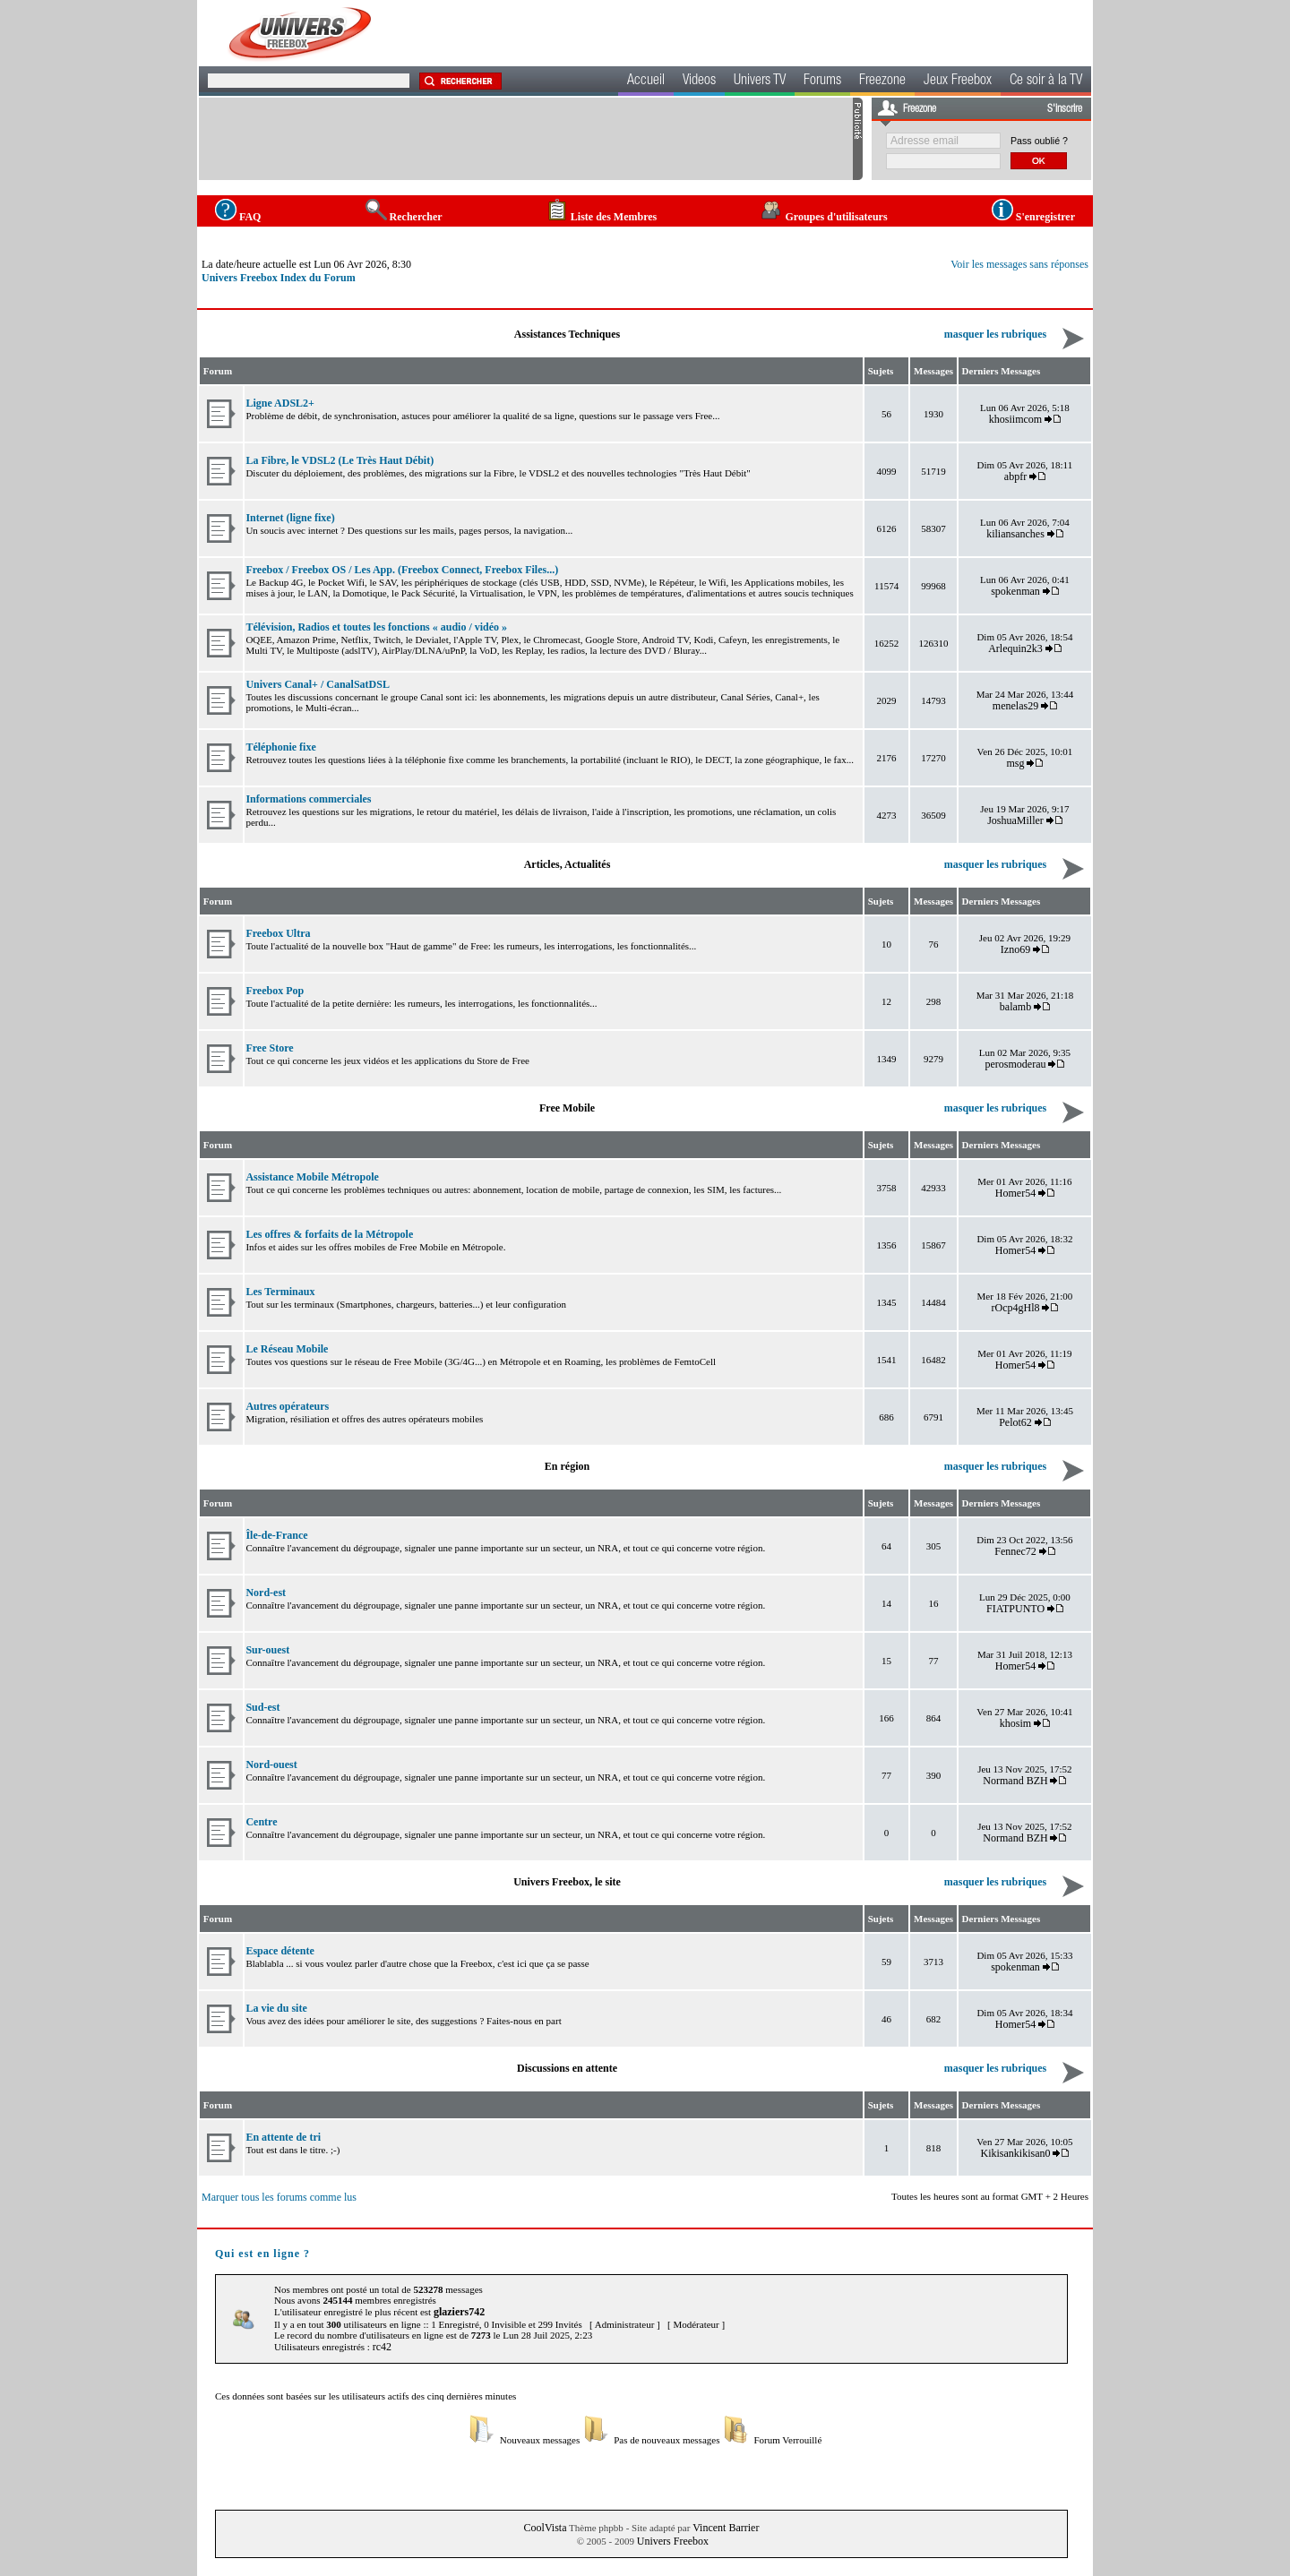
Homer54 (1015, 1193)
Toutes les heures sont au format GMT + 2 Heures (989, 2196)
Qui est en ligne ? (262, 2253)
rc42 (382, 2346)
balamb (1015, 1006)
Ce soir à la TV (1046, 81)
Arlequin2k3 (1015, 648)
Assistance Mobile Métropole (311, 1177)
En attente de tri (283, 2137)
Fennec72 (1015, 1551)
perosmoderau (1015, 1064)
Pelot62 (1015, 1422)
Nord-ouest (271, 1764)
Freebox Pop (274, 990)
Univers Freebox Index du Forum (279, 277)
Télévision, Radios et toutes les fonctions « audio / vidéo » (376, 627)
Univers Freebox (673, 2541)
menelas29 (1015, 706)
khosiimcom (1015, 419)
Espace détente (279, 1951)
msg (1016, 763)
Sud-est (262, 1707)
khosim (1015, 1723)
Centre (261, 1822)
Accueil (646, 81)
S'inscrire (1064, 109)
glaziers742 (459, 2312)
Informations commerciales (308, 799)
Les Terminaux (279, 1291)
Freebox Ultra (277, 933)
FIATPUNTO (1015, 1608)
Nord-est (265, 1592)
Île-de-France (276, 1535)
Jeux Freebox (958, 81)
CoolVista (545, 2527)
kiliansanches (1015, 534)
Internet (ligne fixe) (289, 517)
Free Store (269, 1048)
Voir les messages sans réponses (1019, 264)
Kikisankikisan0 (1016, 2153)
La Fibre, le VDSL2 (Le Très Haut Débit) (339, 460)
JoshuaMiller (1015, 820)
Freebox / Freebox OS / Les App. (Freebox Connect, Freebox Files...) (401, 569)
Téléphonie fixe (280, 747)
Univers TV (760, 81)
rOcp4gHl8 (1016, 1307)
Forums (822, 81)
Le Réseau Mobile (286, 1349)
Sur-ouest (267, 1650)
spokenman (1015, 591)
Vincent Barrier (725, 2527)
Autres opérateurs (287, 1406)
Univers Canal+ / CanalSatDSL (317, 684)
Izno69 (1015, 949)
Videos (699, 81)
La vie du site (275, 2008)
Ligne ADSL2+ (279, 403)
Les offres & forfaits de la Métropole (329, 1234)
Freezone (882, 81)
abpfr (1015, 476)
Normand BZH (1015, 1780)
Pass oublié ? (1039, 140)
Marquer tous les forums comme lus (279, 2197)
